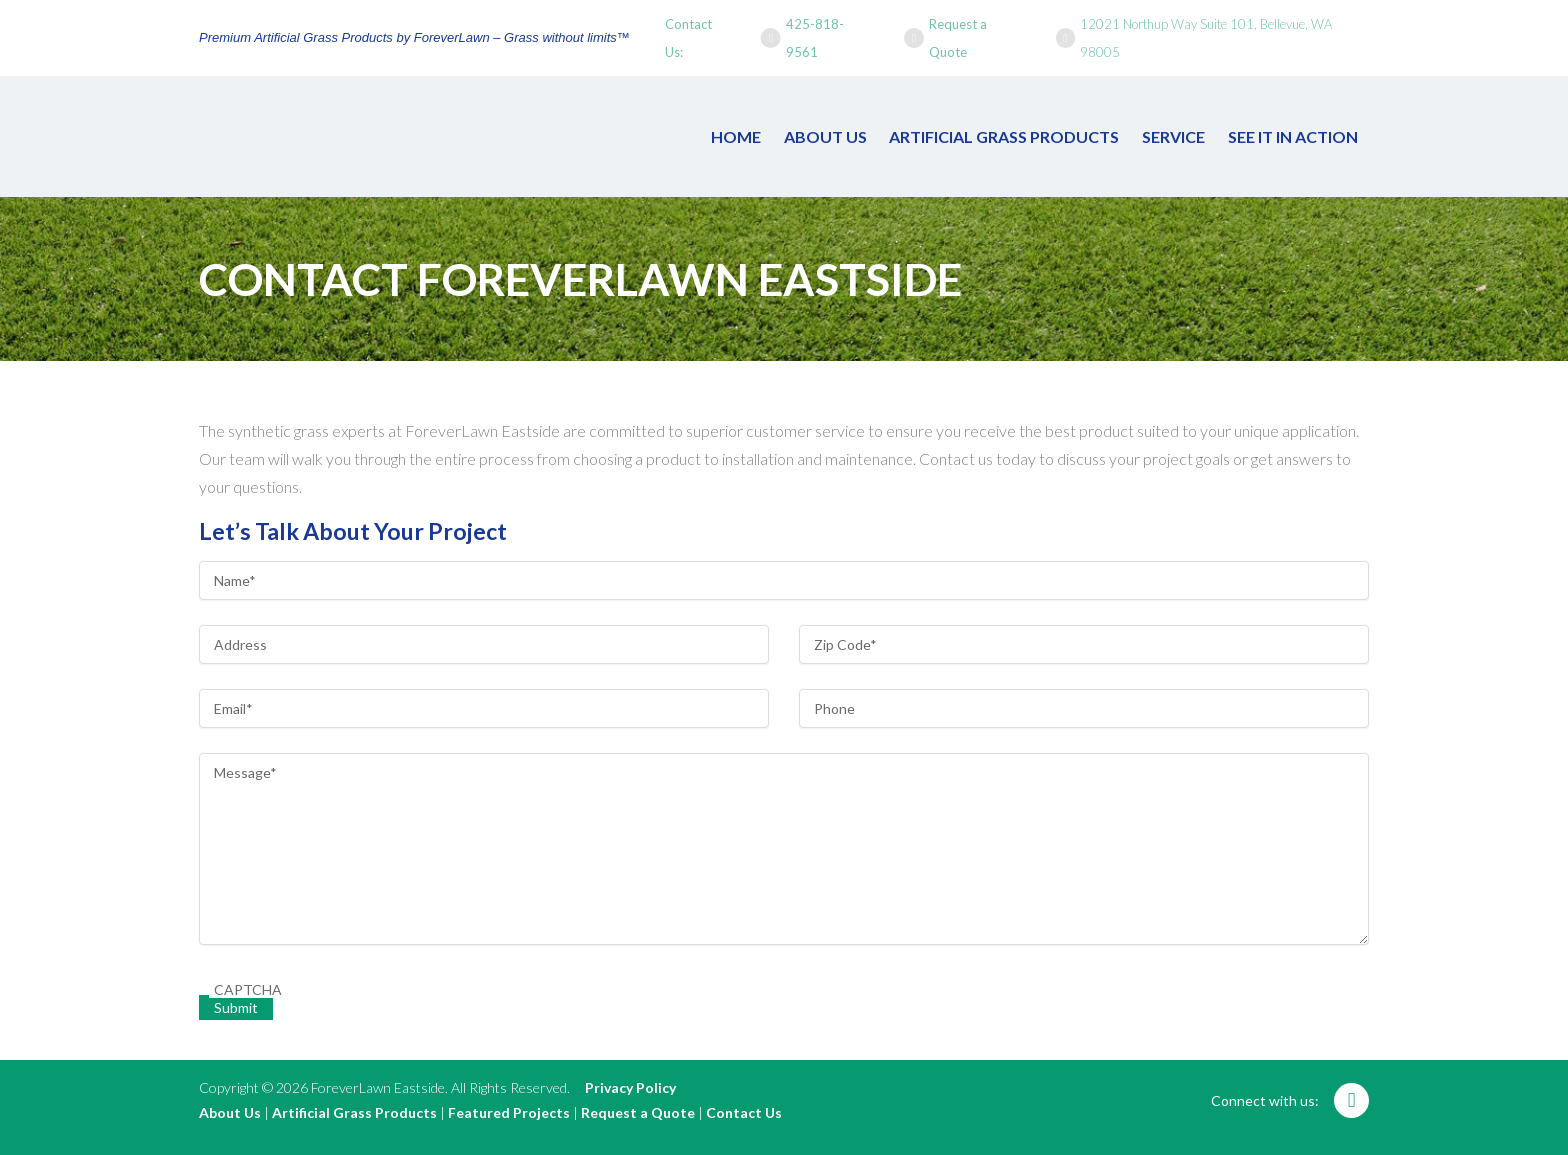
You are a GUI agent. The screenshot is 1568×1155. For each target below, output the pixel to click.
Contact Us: (688, 38)
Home (736, 136)
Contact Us (744, 1112)
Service (1173, 136)
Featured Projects (509, 1112)
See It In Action (1293, 136)
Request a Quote (958, 38)
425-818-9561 (815, 38)
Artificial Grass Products (1004, 136)
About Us (825, 136)
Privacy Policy (630, 1087)
